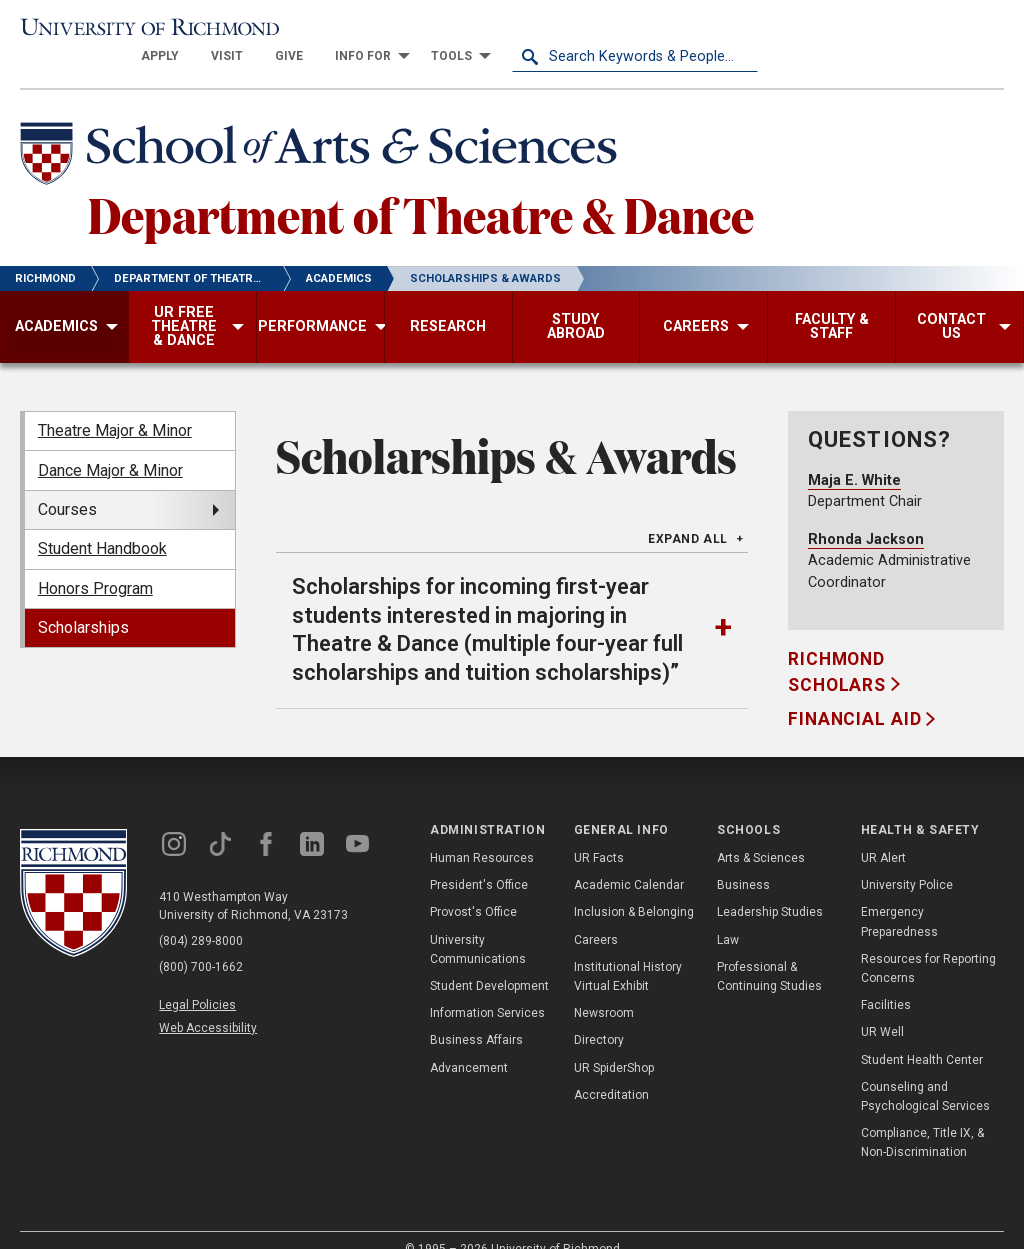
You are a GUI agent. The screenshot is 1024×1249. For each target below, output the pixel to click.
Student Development (489, 962)
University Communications (478, 924)
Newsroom (604, 989)
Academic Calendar (629, 861)
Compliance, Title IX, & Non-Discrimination (922, 1118)
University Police (907, 861)
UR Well (882, 1008)
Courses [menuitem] (67, 485)
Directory (599, 1016)
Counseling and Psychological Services (925, 1072)
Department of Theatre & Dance (421, 189)
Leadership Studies (770, 888)
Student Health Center (922, 1035)
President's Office (479, 861)
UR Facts (599, 834)
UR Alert (883, 834)
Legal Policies (197, 980)
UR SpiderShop (614, 1043)
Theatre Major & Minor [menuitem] (115, 406)
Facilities (886, 981)
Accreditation (611, 1071)
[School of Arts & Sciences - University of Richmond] (324, 133)
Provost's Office (473, 888)
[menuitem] (406, 32)
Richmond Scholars (839, 647)
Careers (596, 915)
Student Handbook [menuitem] (102, 524)
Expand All (688, 515)
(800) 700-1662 (201, 942)
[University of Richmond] (143, 32)
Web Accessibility (208, 1004)
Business (743, 861)
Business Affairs (476, 1016)
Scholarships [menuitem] (83, 603)
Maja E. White (854, 455)
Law (728, 915)
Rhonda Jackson (866, 514)
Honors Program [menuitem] (95, 564)
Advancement (469, 1043)
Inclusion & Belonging (634, 888)
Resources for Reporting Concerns (928, 944)
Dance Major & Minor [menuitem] (110, 445)
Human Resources (482, 834)
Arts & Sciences (761, 834)
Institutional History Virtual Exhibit (628, 952)
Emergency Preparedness (899, 897)
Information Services (487, 989)
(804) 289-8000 (201, 916)
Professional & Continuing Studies (769, 952)
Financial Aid (857, 695)
